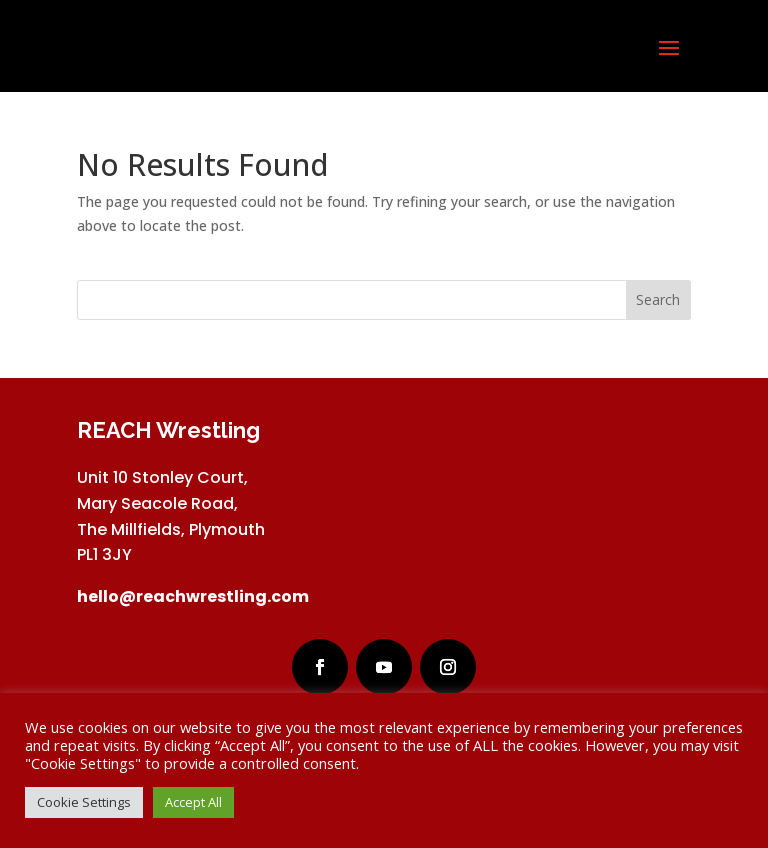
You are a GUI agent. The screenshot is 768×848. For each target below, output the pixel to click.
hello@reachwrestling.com (193, 596)
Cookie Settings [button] (84, 802)
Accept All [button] (193, 802)
